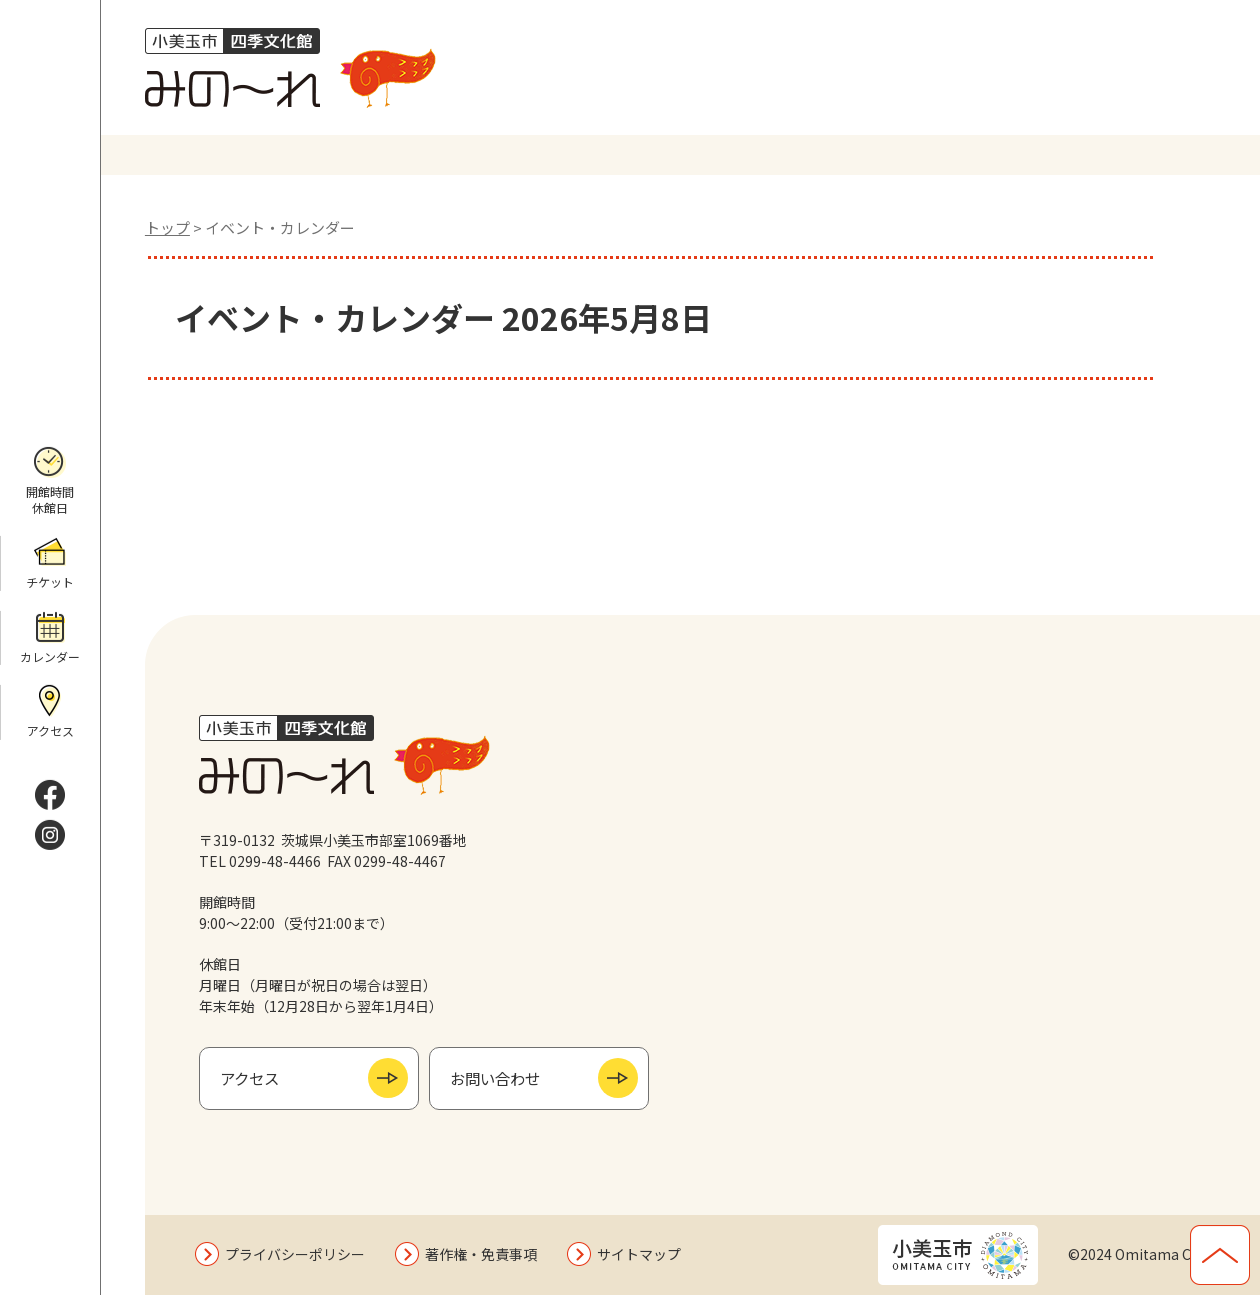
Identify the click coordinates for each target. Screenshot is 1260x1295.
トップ (167, 227)
